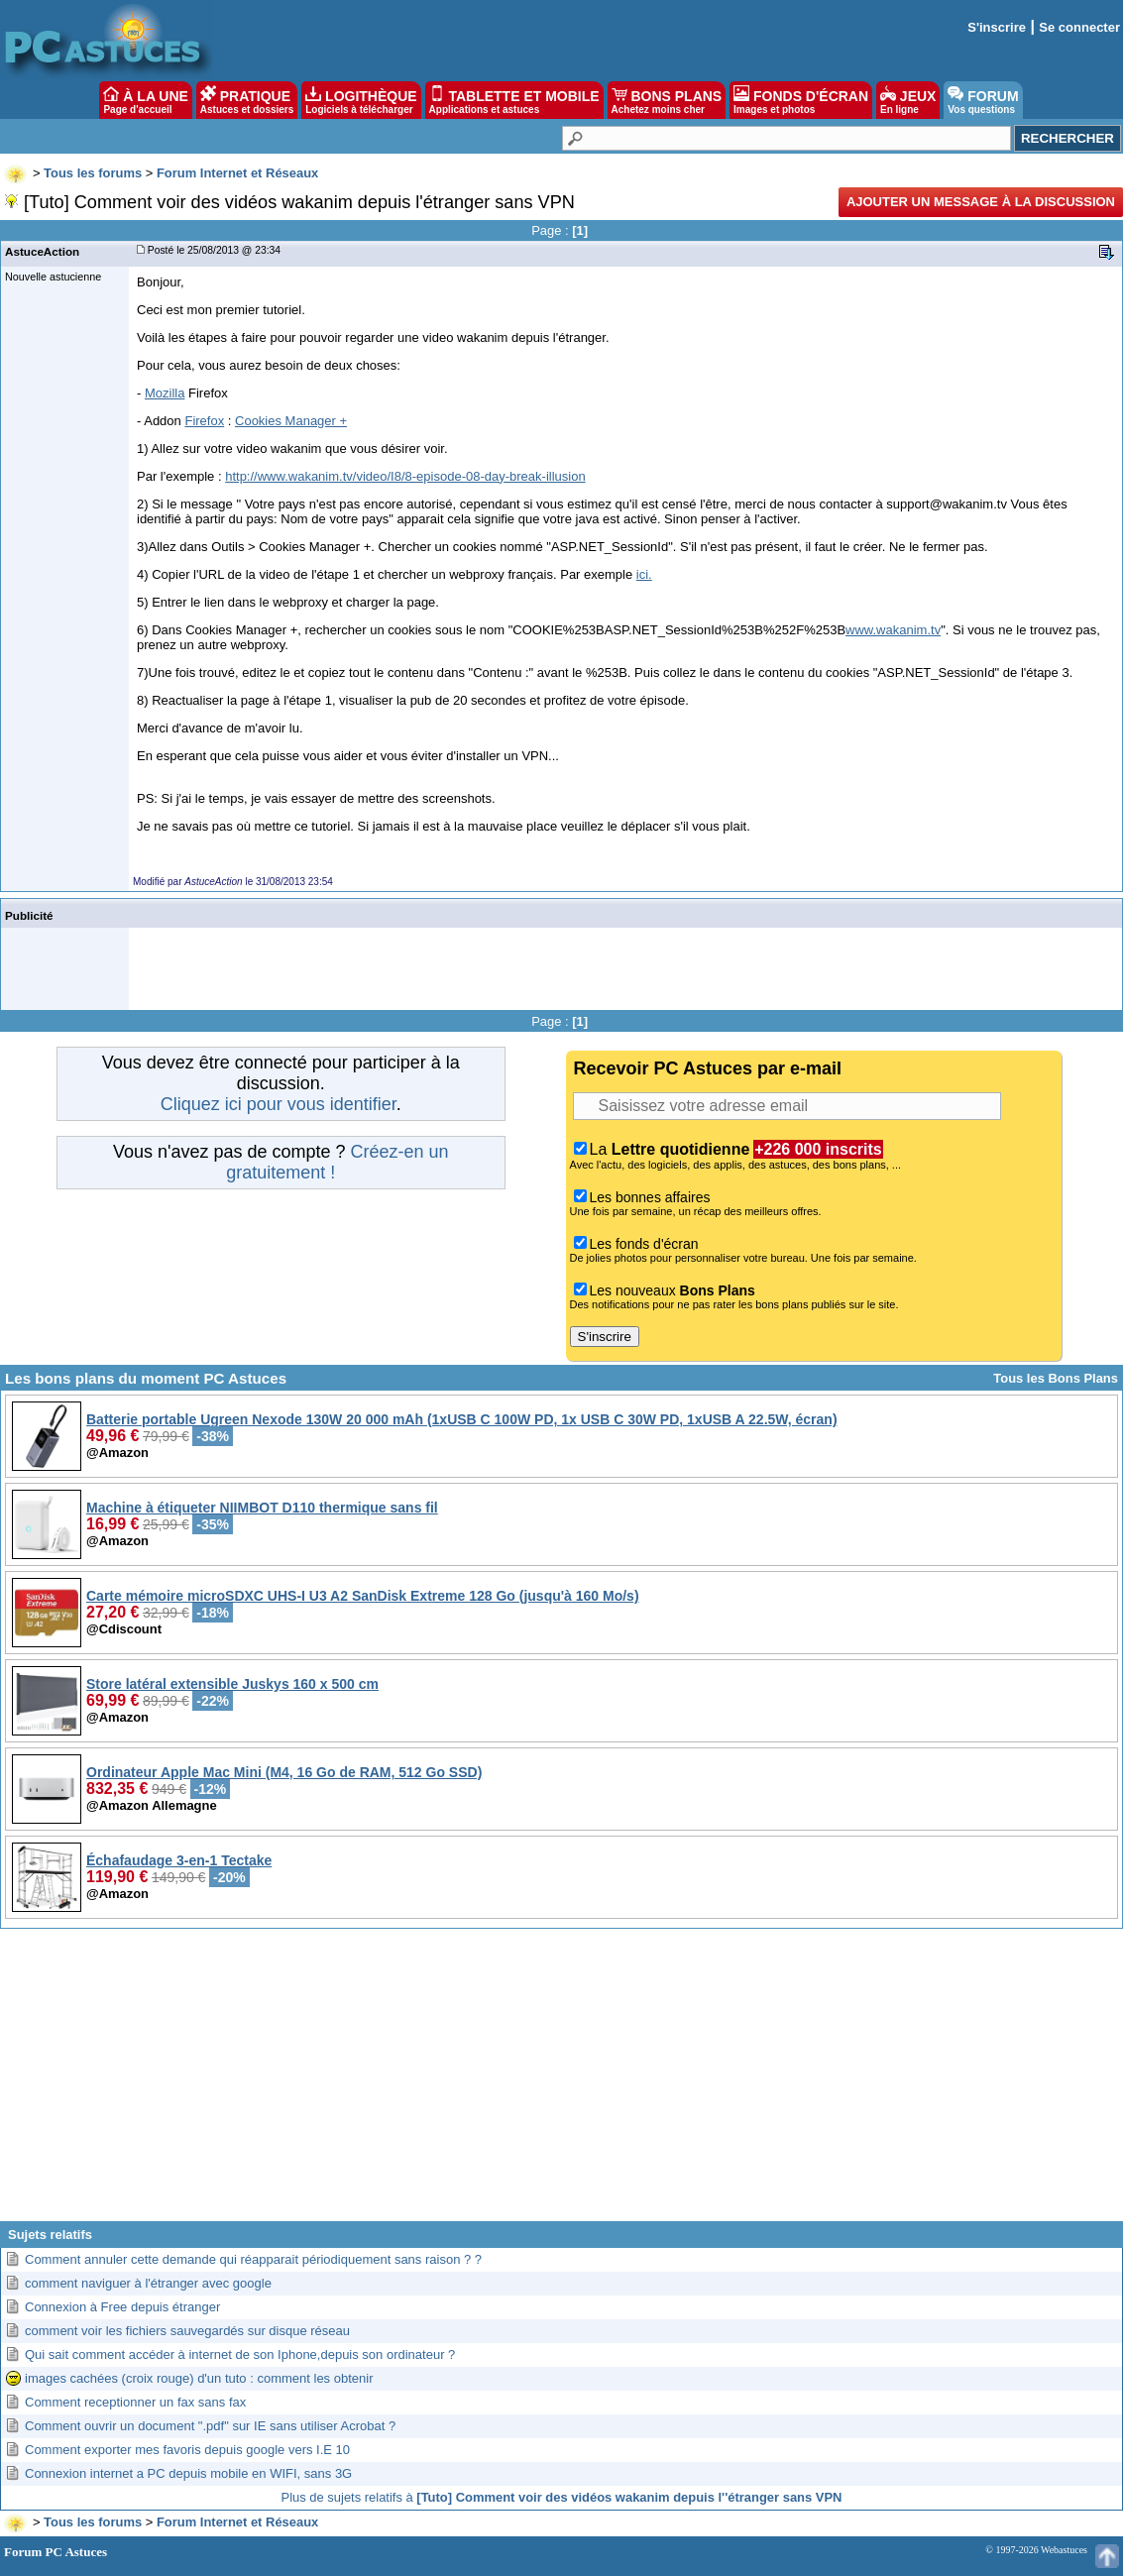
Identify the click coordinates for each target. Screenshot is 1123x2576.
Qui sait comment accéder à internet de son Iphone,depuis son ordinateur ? (240, 2354)
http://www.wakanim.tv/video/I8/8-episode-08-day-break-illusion (405, 476)
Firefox (204, 420)
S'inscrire (996, 27)
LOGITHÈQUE (360, 100)
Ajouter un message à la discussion (980, 201)
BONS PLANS (667, 100)
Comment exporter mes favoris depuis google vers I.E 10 (187, 2449)
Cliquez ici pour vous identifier (278, 1104)
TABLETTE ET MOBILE (514, 100)
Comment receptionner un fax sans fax (135, 2402)
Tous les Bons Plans (1055, 1378)
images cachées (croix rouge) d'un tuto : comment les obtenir (199, 2378)
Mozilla (164, 393)
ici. (644, 574)
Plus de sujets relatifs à (561, 2497)
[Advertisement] (561, 2082)
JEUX (908, 100)
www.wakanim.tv (893, 629)
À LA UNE (145, 100)
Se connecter (1079, 27)
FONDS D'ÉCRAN (800, 100)
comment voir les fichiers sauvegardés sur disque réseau (187, 2330)
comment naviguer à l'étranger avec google (148, 2283)
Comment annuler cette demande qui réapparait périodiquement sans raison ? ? (253, 2259)
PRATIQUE (247, 100)
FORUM (983, 100)
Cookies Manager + (291, 420)
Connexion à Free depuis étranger (122, 2306)
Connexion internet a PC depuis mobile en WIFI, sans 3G (188, 2473)
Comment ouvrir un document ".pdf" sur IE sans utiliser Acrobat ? (210, 2425)
